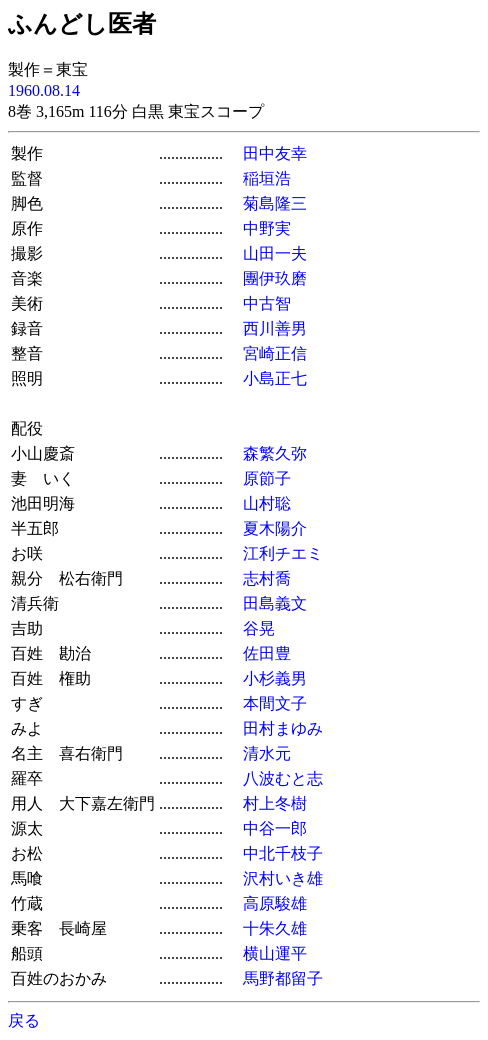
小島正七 (275, 378)
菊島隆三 (275, 203)
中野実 (267, 228)
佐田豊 (267, 653)
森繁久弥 (275, 453)
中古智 (267, 303)
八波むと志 (283, 778)
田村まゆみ (283, 728)
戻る (24, 1020)
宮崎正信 (275, 353)
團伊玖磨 (275, 278)
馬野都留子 (283, 978)
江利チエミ (283, 553)
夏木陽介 (275, 528)
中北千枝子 (283, 853)
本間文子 (275, 703)
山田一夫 (275, 253)
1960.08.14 (44, 90)
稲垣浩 (267, 178)
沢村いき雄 (283, 878)
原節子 (267, 478)
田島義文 (275, 603)
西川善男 (275, 328)
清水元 (267, 753)
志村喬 (267, 578)
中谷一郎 (275, 828)
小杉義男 (275, 678)
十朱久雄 (275, 928)
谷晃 (259, 628)
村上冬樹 (275, 803)
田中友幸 (275, 153)
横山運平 (275, 953)
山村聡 (267, 503)
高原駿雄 (275, 903)
